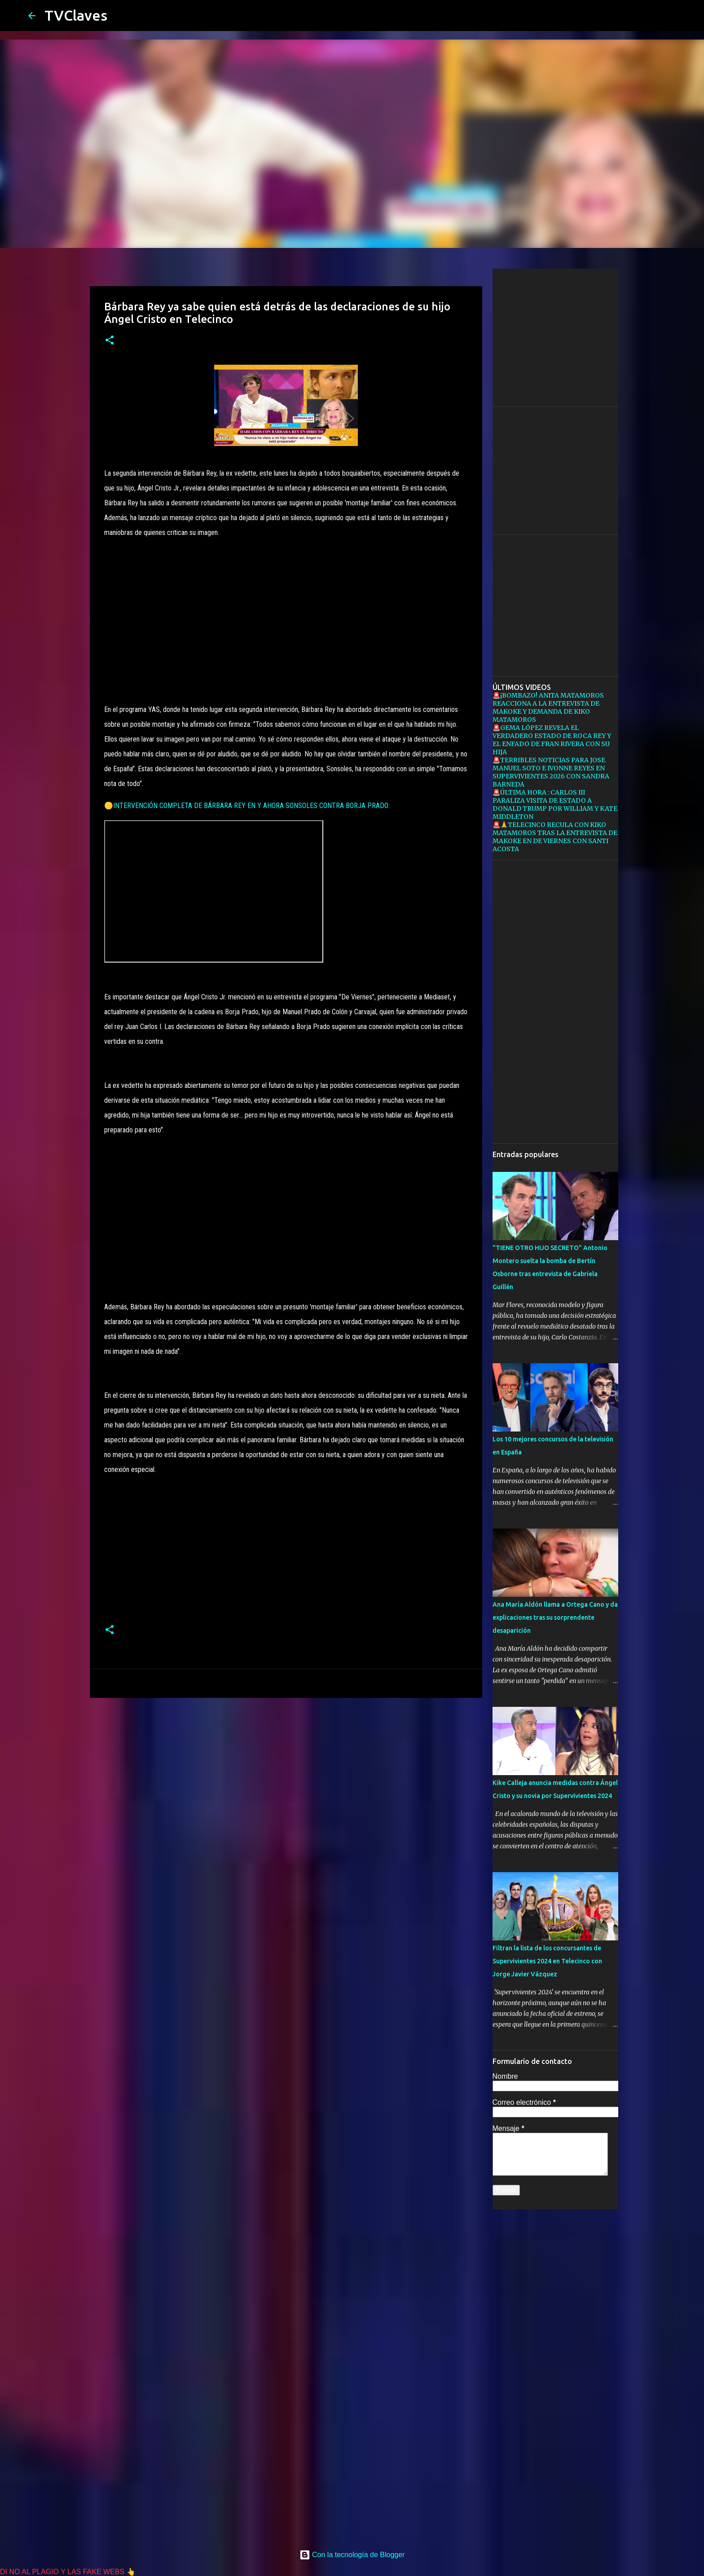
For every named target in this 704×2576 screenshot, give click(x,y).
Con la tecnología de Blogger (352, 2554)
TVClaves (75, 15)
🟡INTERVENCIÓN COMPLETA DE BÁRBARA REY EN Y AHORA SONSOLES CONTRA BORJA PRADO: (247, 805)
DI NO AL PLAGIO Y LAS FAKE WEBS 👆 (68, 2572)
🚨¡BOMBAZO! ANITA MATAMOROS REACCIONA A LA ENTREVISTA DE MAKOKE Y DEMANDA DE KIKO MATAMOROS (548, 707)
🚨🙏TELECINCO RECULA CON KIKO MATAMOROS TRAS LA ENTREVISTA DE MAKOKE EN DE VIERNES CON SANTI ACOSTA (555, 837)
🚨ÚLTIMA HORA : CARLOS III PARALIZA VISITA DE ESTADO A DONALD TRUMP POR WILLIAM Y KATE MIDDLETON (555, 804)
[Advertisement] (286, 610)
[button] (109, 341)
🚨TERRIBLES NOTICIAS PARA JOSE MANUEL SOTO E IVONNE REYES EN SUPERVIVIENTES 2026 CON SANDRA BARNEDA (551, 772)
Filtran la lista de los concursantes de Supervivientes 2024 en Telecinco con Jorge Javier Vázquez (547, 1961)
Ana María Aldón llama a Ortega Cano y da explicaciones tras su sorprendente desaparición (555, 1617)
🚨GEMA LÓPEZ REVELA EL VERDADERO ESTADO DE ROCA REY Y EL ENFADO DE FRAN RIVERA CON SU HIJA (552, 740)
